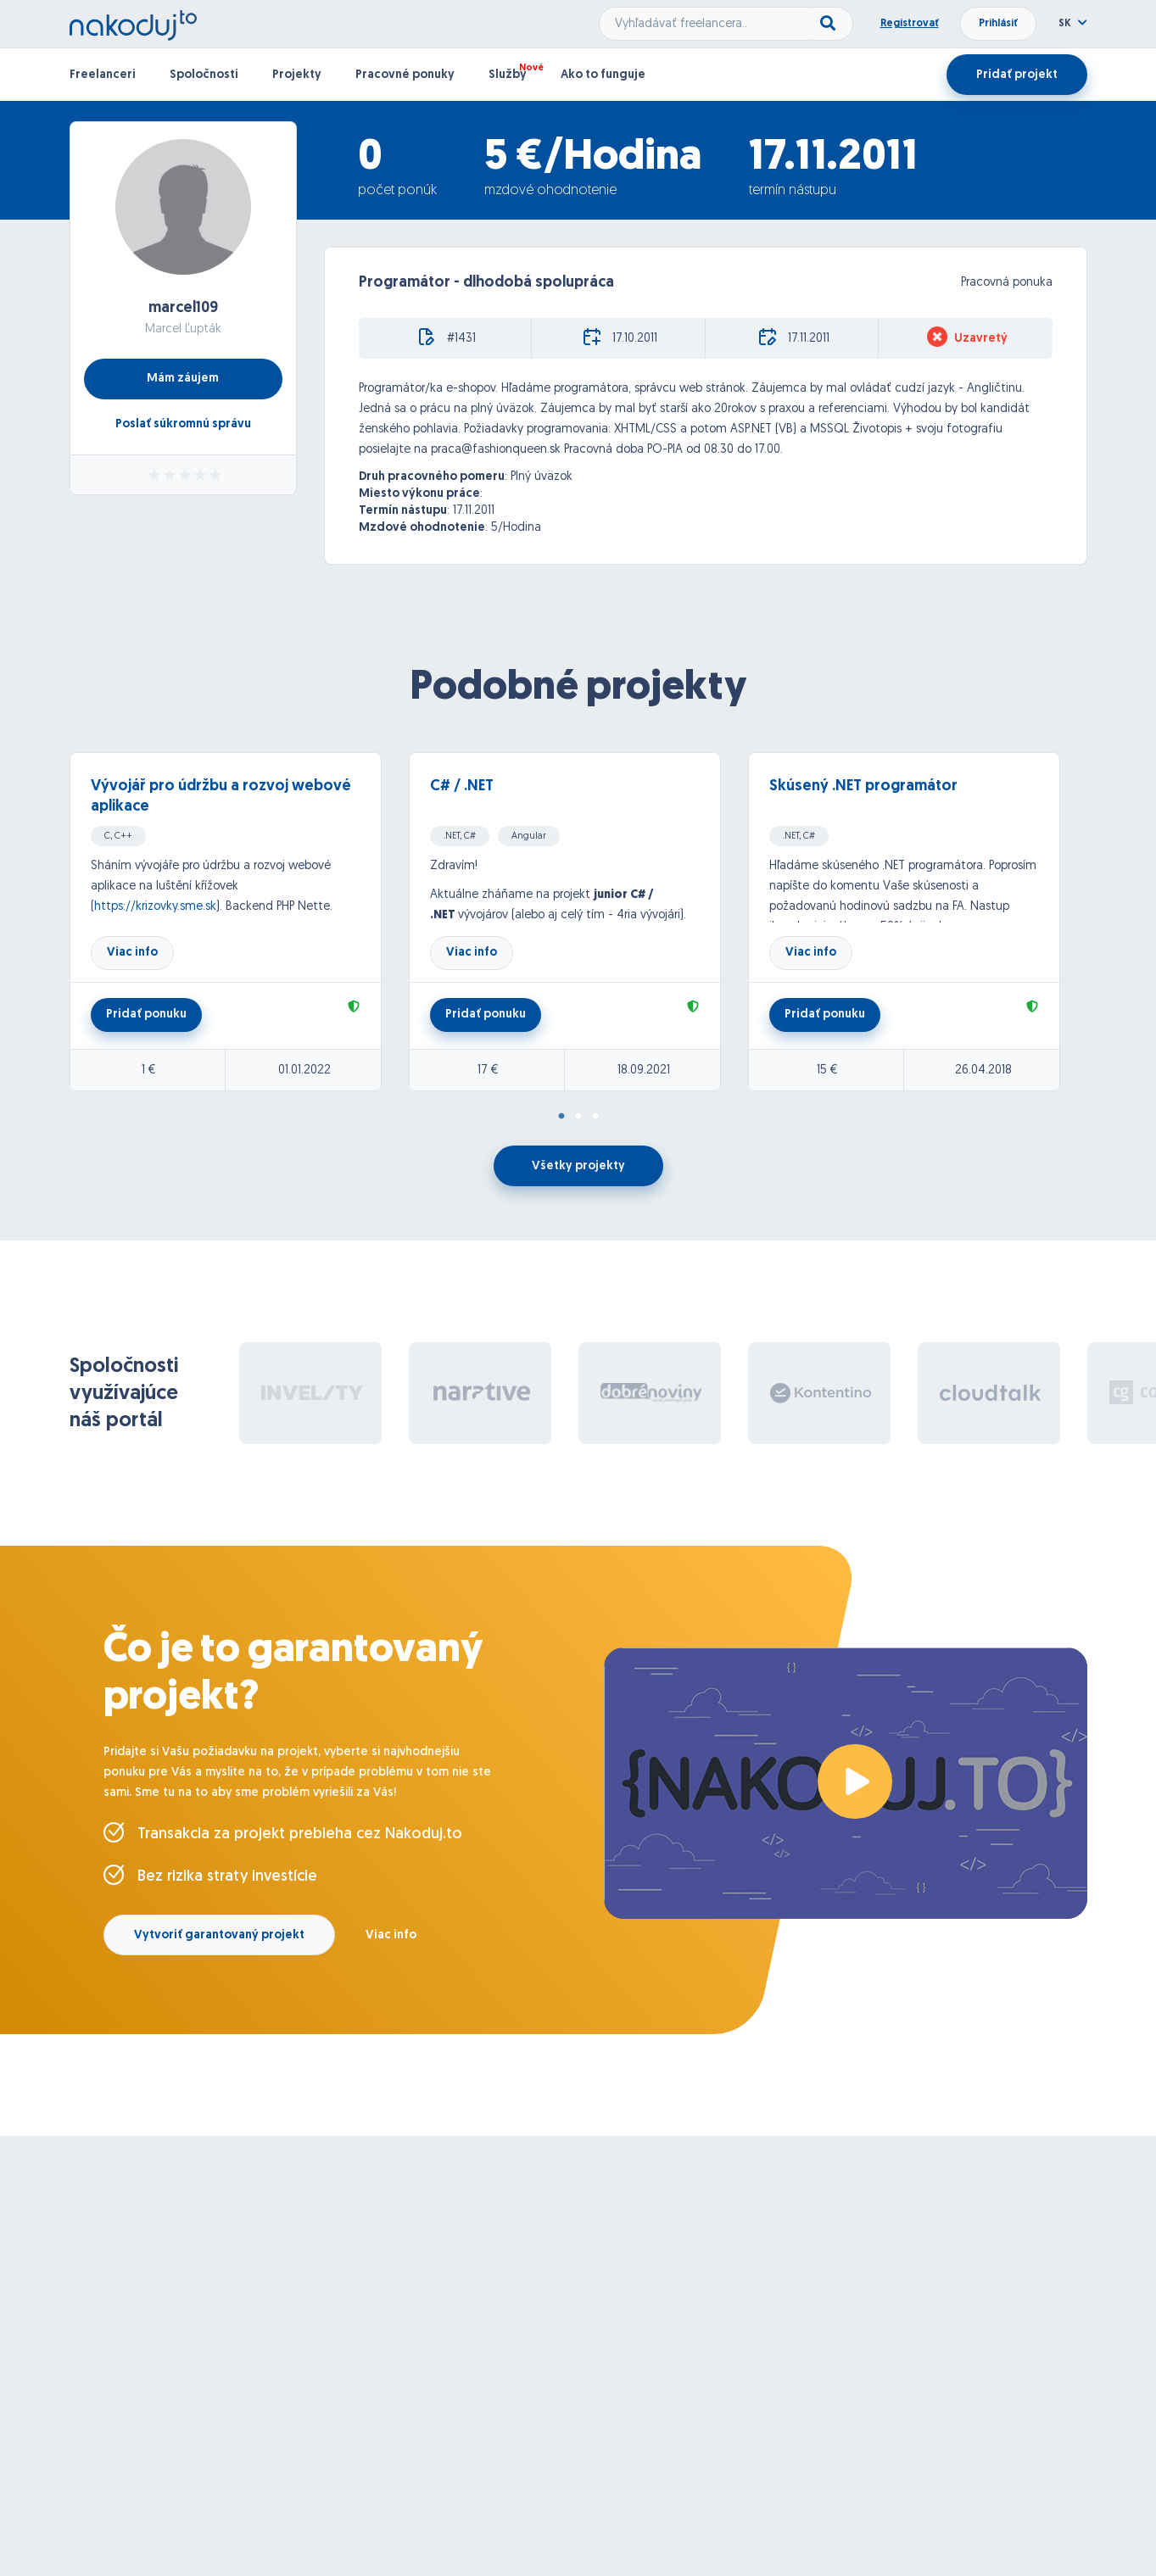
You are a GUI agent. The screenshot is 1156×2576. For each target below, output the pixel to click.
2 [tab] (578, 1116)
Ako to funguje (603, 75)
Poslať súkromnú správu (183, 424)
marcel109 (183, 308)
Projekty (296, 75)
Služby (508, 75)
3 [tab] (595, 1116)
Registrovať (909, 24)
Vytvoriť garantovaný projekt (219, 1935)
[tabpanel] (239, 921)
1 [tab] (561, 1116)
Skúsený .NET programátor (863, 786)
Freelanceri (103, 75)
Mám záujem (183, 378)
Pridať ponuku (146, 1014)
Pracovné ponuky (405, 75)
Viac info (132, 952)
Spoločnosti (204, 75)
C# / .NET (462, 786)
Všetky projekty (578, 1166)
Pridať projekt (1017, 75)
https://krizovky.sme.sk (155, 906)
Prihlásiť (998, 24)
